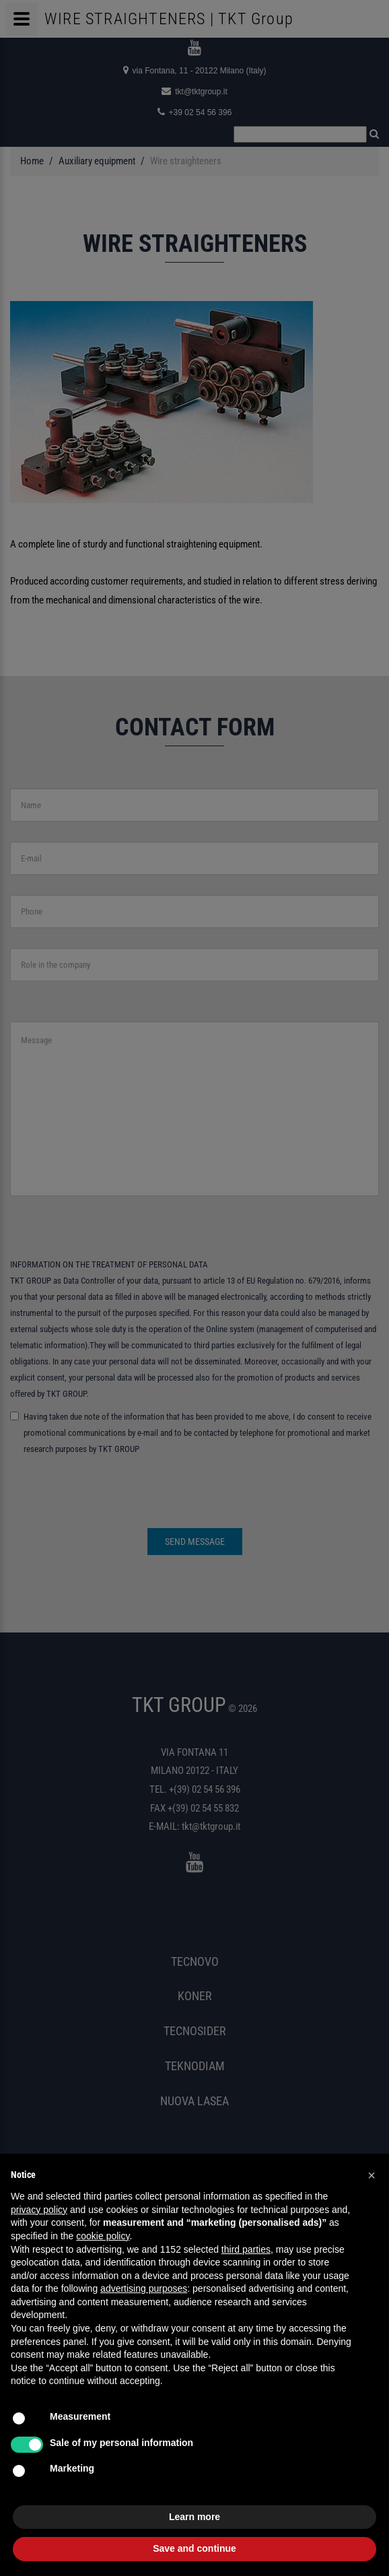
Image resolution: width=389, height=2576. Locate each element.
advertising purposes (143, 2288)
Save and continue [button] (194, 2548)
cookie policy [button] (102, 2236)
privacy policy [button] (39, 2209)
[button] (371, 2175)
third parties (246, 2249)
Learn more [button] (194, 2516)
